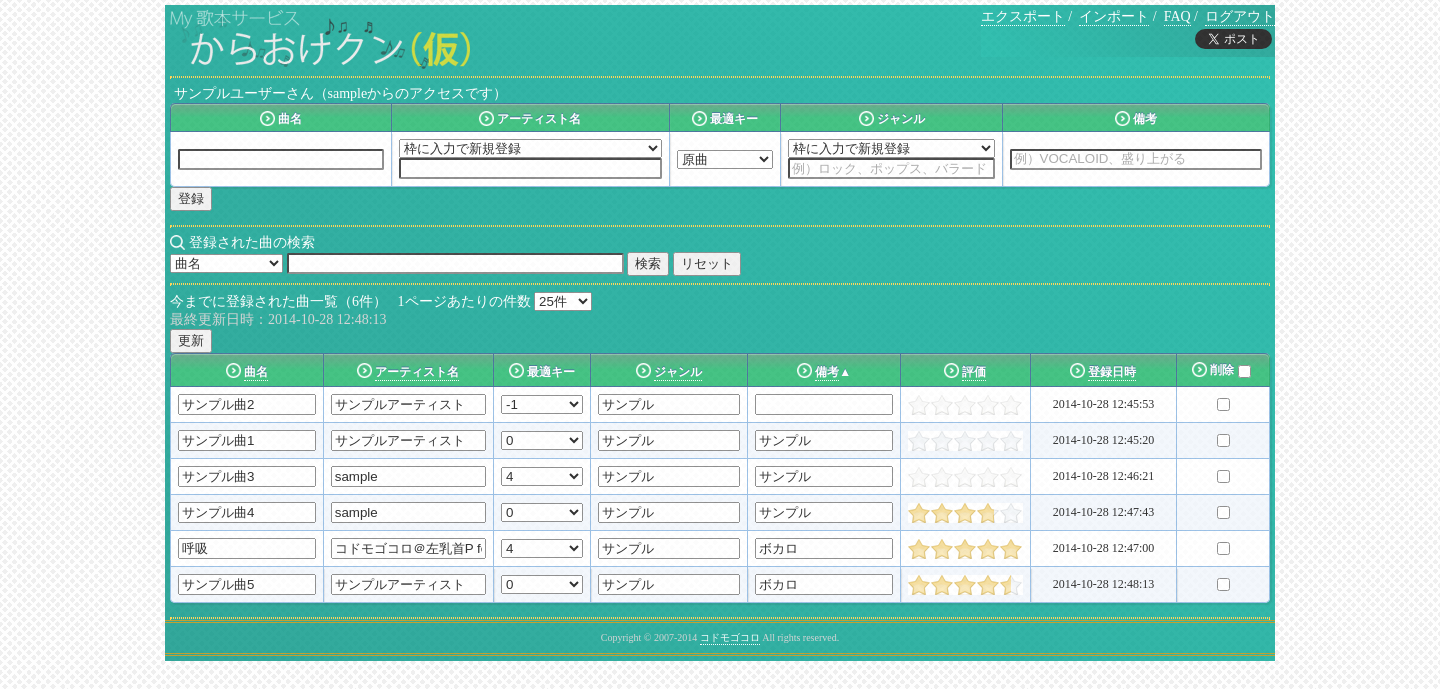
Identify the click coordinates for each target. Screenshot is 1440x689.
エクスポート (1023, 16)
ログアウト (1240, 16)
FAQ (1177, 16)
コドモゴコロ (730, 637)
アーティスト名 (417, 372)
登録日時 (1112, 372)
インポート (1114, 16)
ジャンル (678, 372)
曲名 (256, 372)
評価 (974, 372)
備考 (827, 372)
